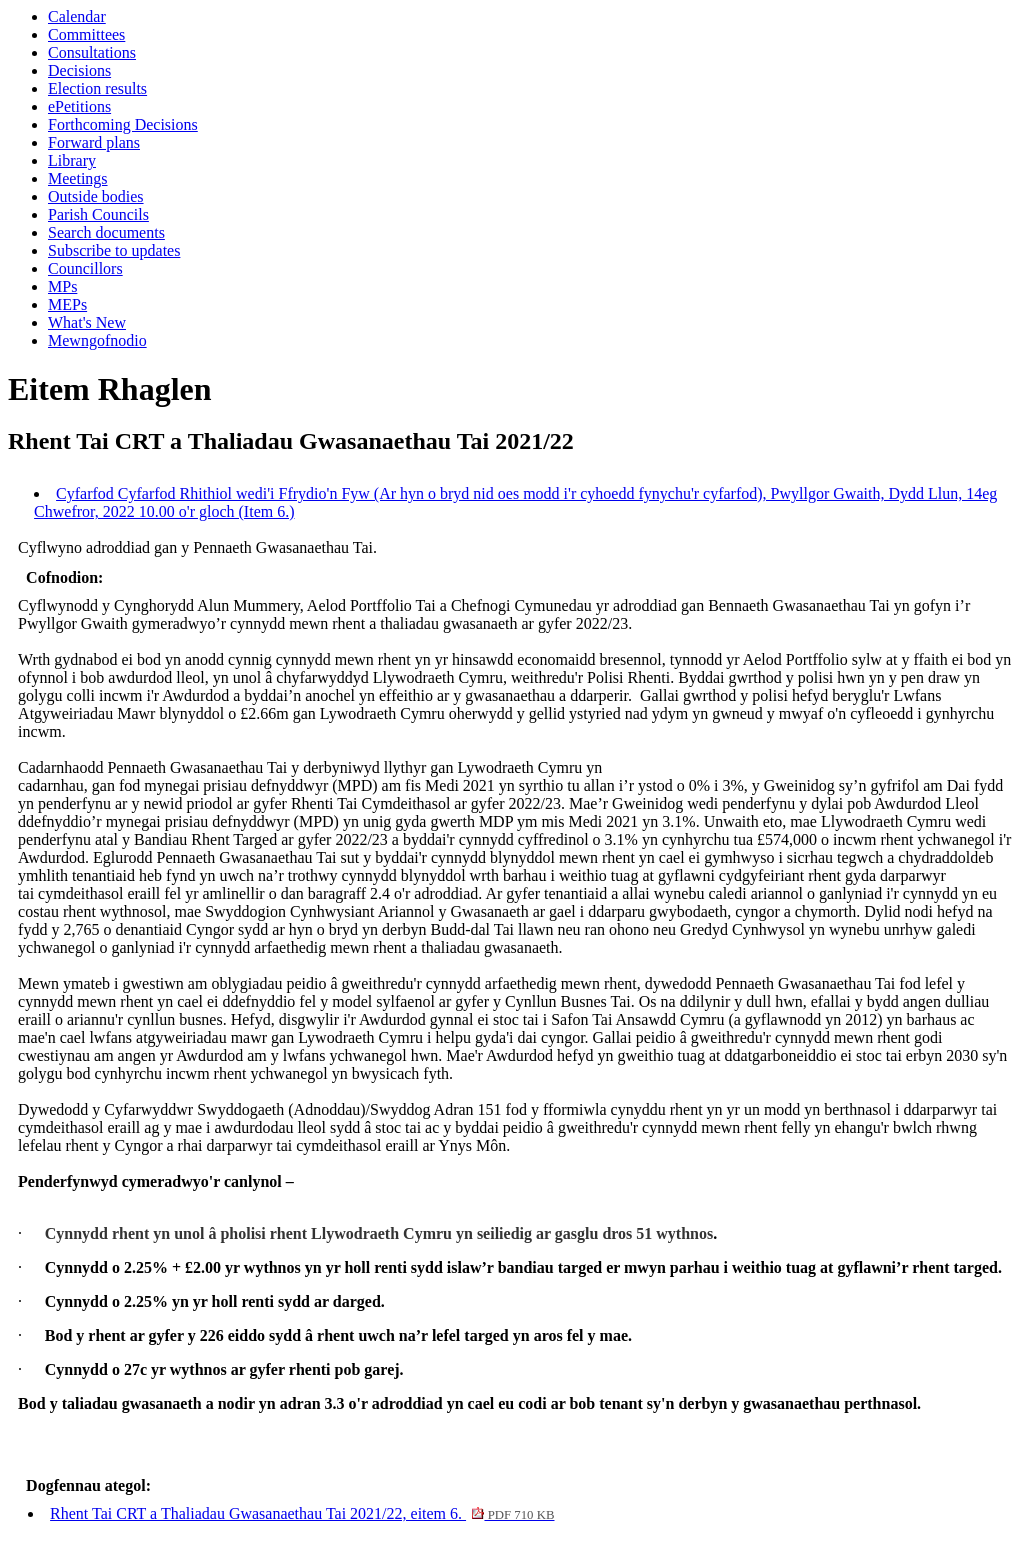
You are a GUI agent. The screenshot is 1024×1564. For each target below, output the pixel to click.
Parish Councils (98, 214)
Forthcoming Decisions (123, 124)
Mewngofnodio (97, 340)
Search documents (106, 232)
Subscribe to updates (114, 250)
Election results (97, 88)
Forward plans (94, 142)
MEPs (67, 304)
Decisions (79, 70)
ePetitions (79, 106)
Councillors (85, 268)
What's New (87, 322)
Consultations (92, 52)
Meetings (78, 178)
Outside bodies (96, 196)
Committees (86, 34)
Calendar (77, 16)
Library (72, 160)
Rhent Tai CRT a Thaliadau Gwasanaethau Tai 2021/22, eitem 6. (302, 1513)
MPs (62, 286)
